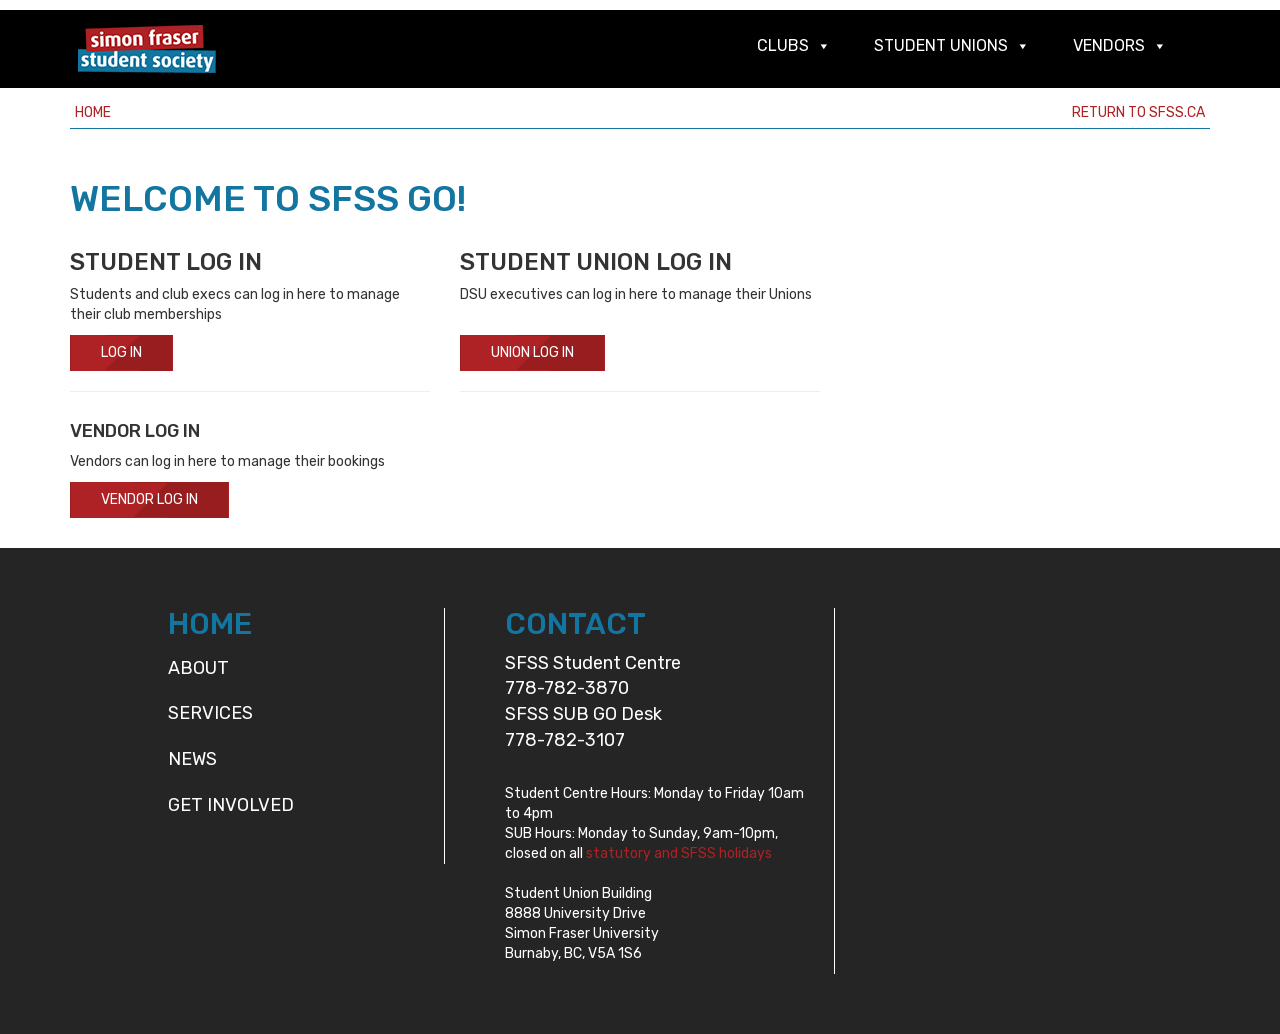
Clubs (783, 45)
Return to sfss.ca (1138, 112)
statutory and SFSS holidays (679, 853)
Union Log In (532, 352)
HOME (210, 624)
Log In (121, 352)
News (192, 759)
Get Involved (231, 805)
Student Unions (941, 45)
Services (210, 713)
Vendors (1109, 45)
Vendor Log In (149, 499)
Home (93, 112)
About (198, 668)
